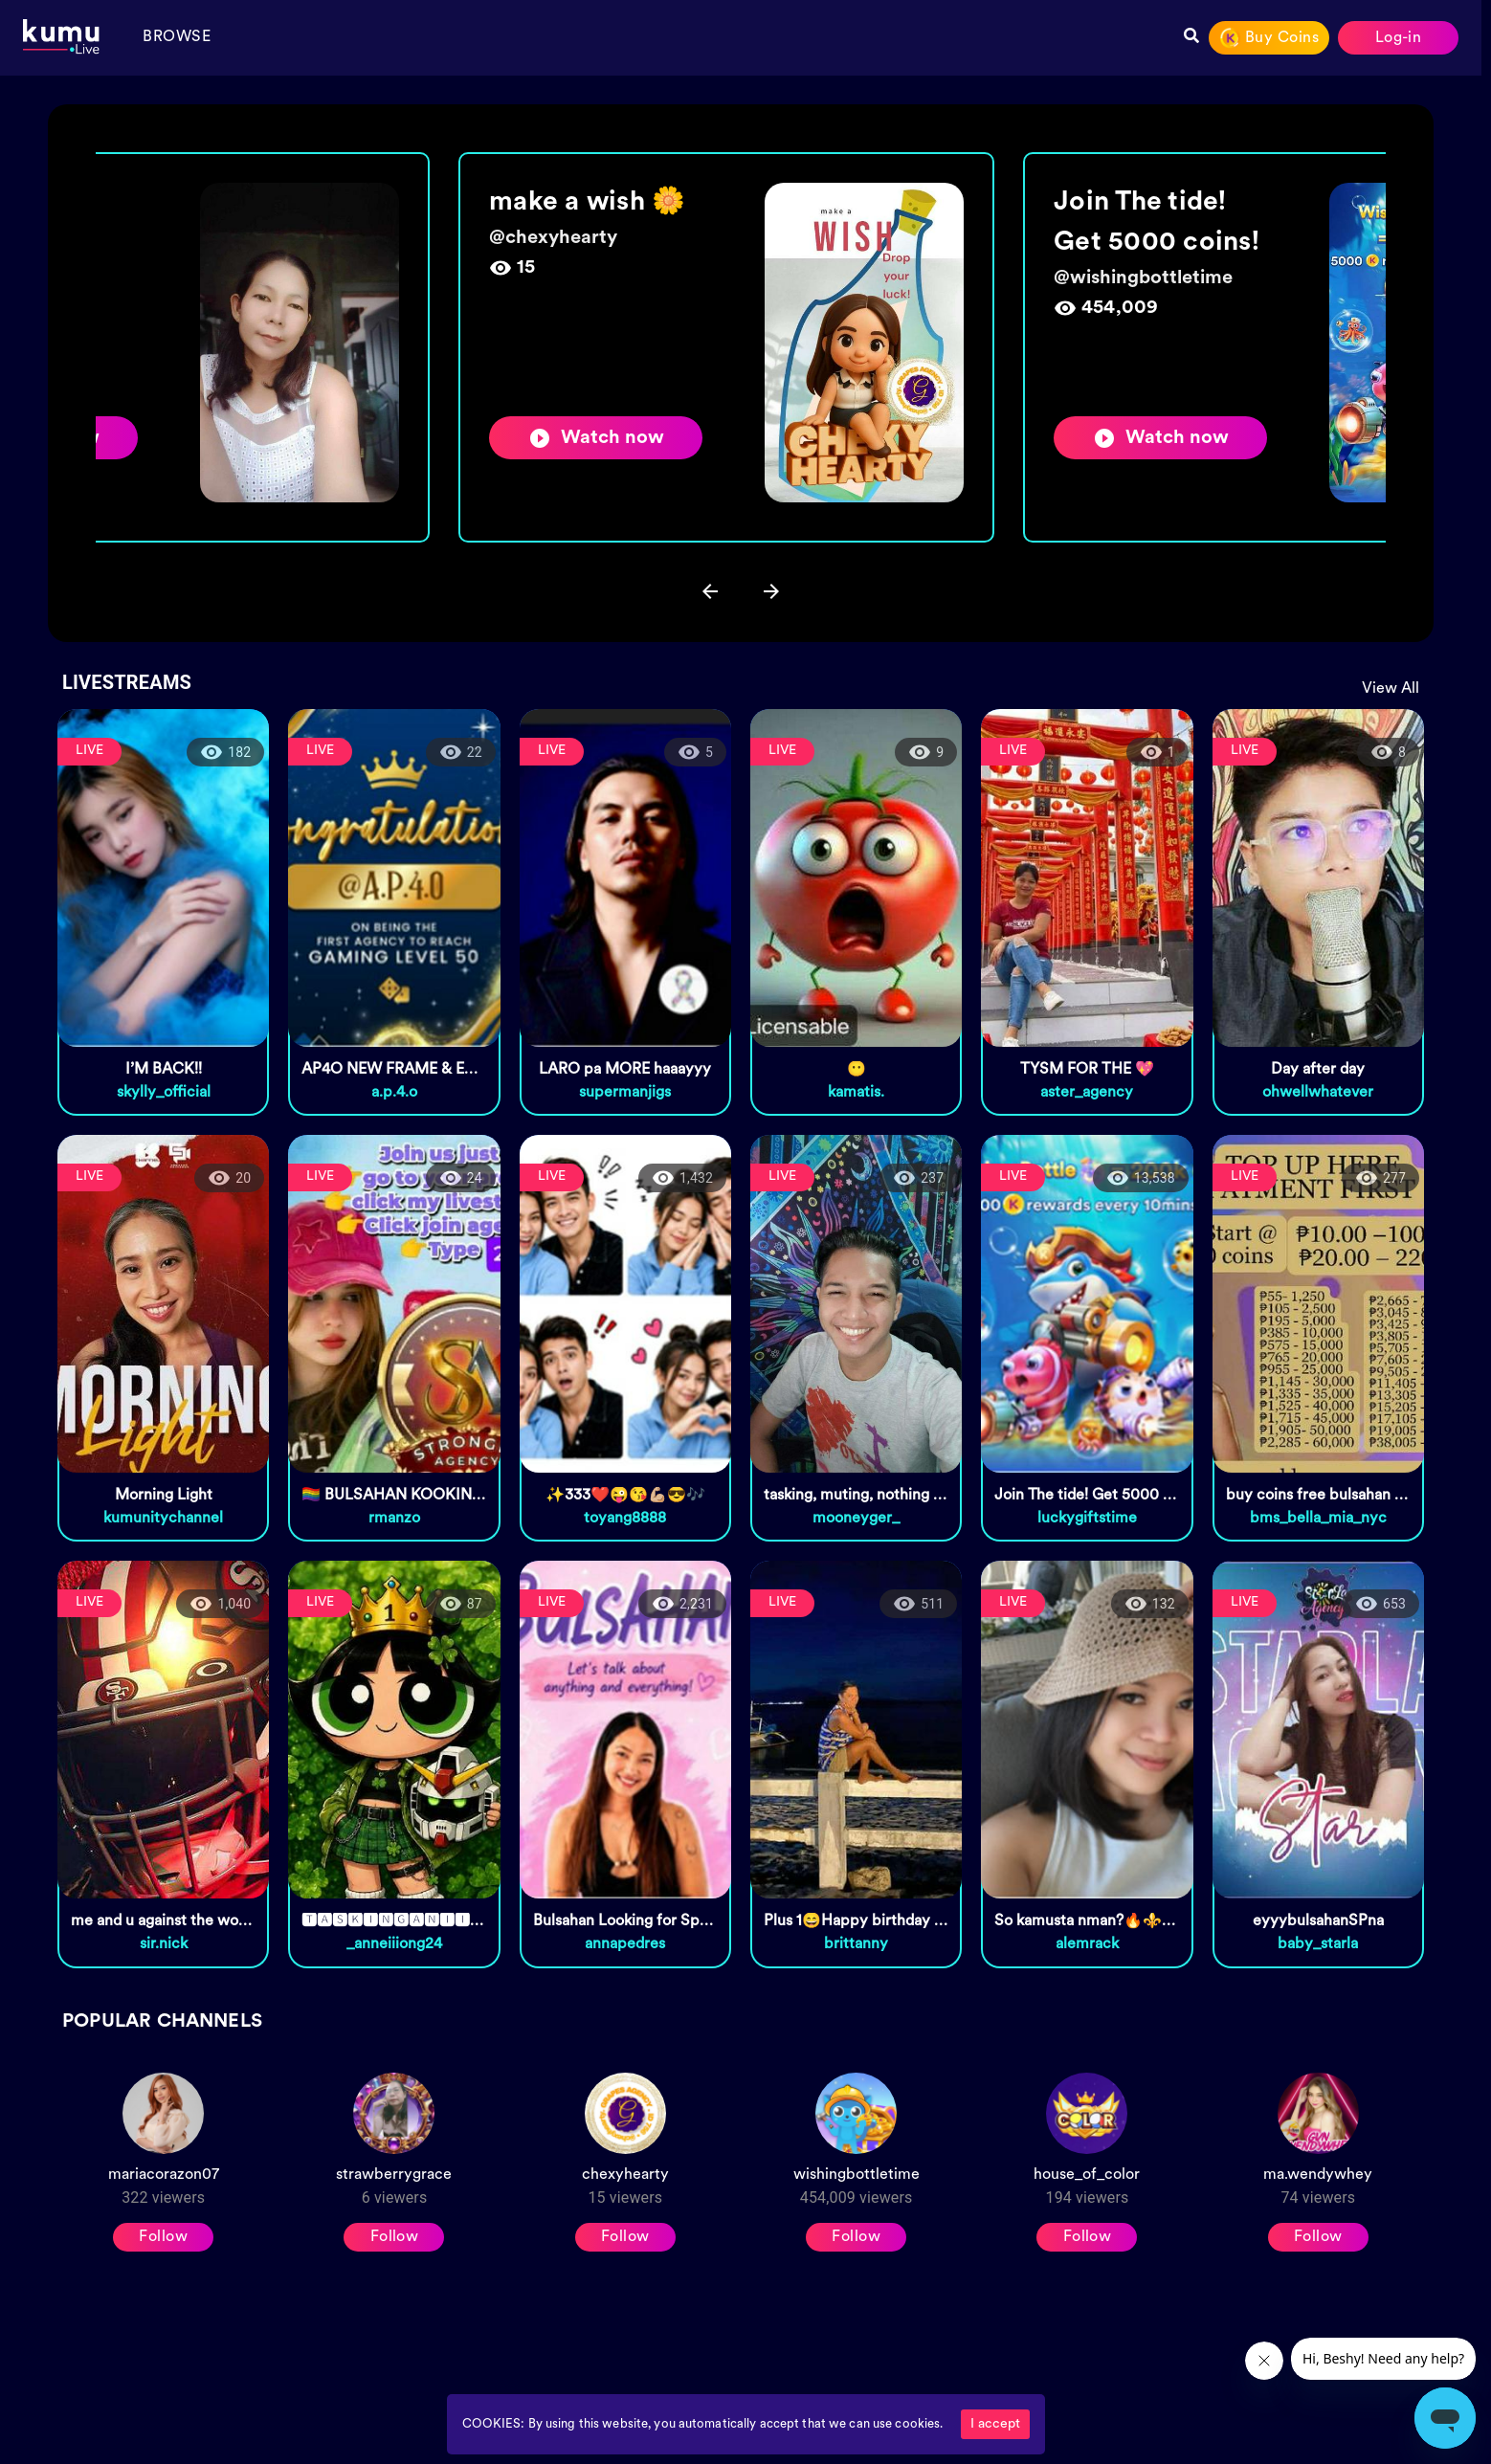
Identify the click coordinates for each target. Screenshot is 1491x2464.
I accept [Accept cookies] (995, 2424)
